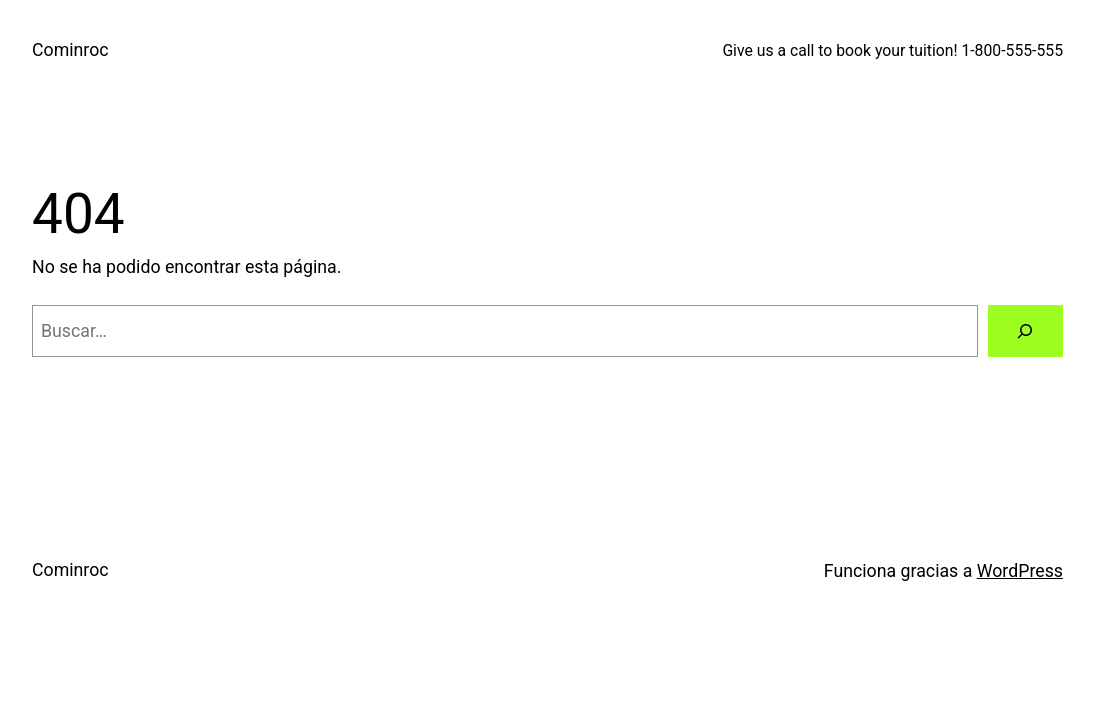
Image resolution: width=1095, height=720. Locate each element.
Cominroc (70, 50)
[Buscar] (1025, 331)
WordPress (1020, 571)
